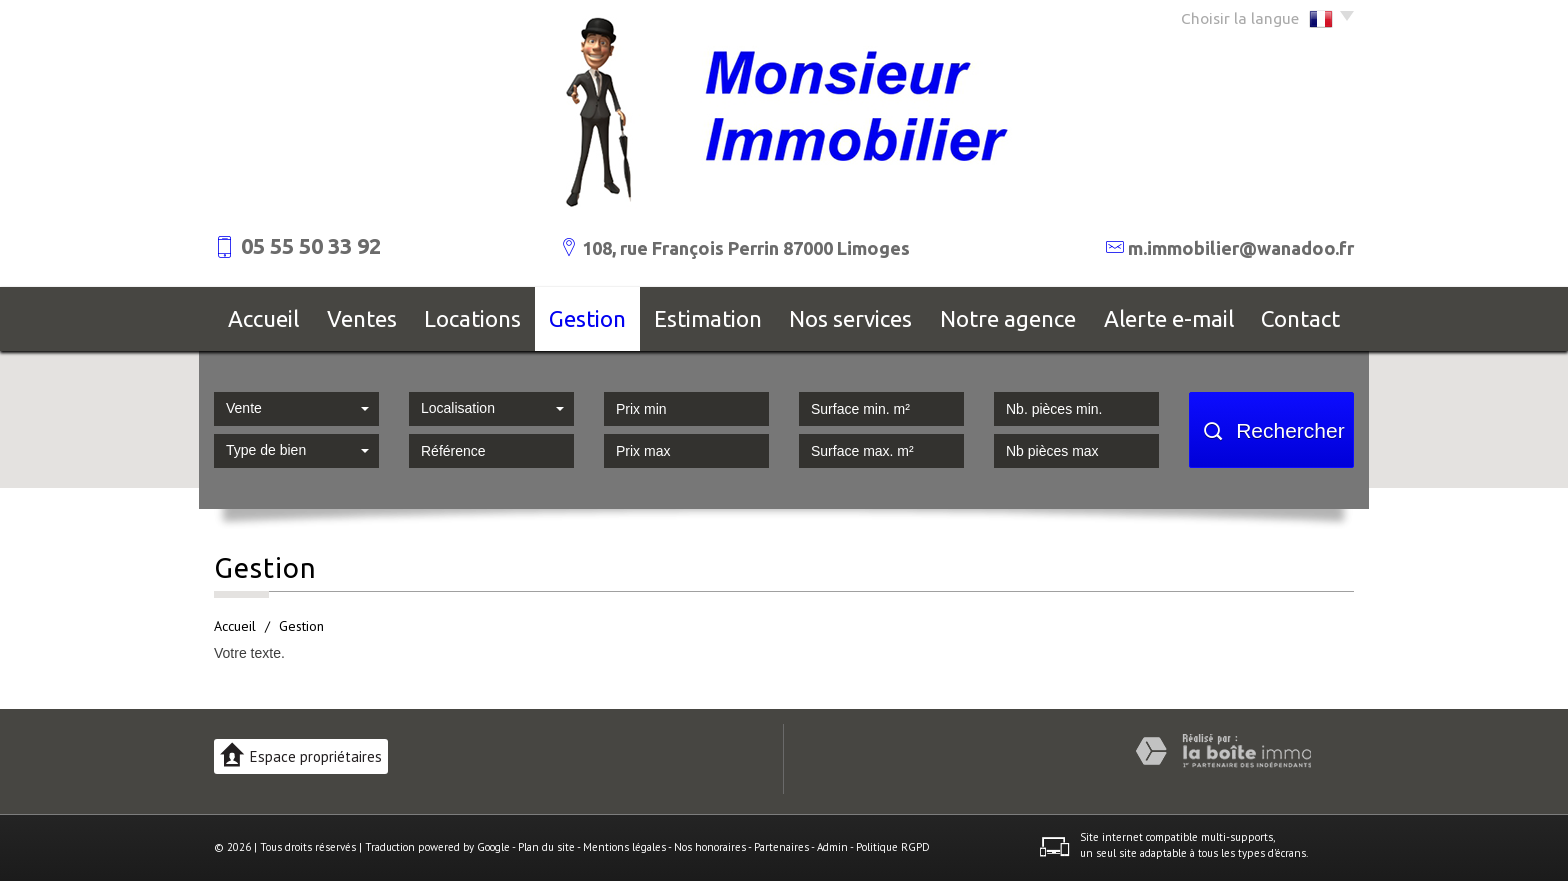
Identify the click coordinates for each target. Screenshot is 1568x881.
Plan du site (546, 847)
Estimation (708, 318)
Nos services (850, 318)
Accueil (263, 318)
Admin (832, 847)
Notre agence (1008, 318)
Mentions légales (624, 847)
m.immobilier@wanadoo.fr (1241, 248)
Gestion (587, 318)
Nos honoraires (710, 847)
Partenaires (781, 847)
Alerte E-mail (1169, 318)
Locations (472, 318)
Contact (1300, 318)
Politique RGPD (893, 847)
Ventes (362, 318)
